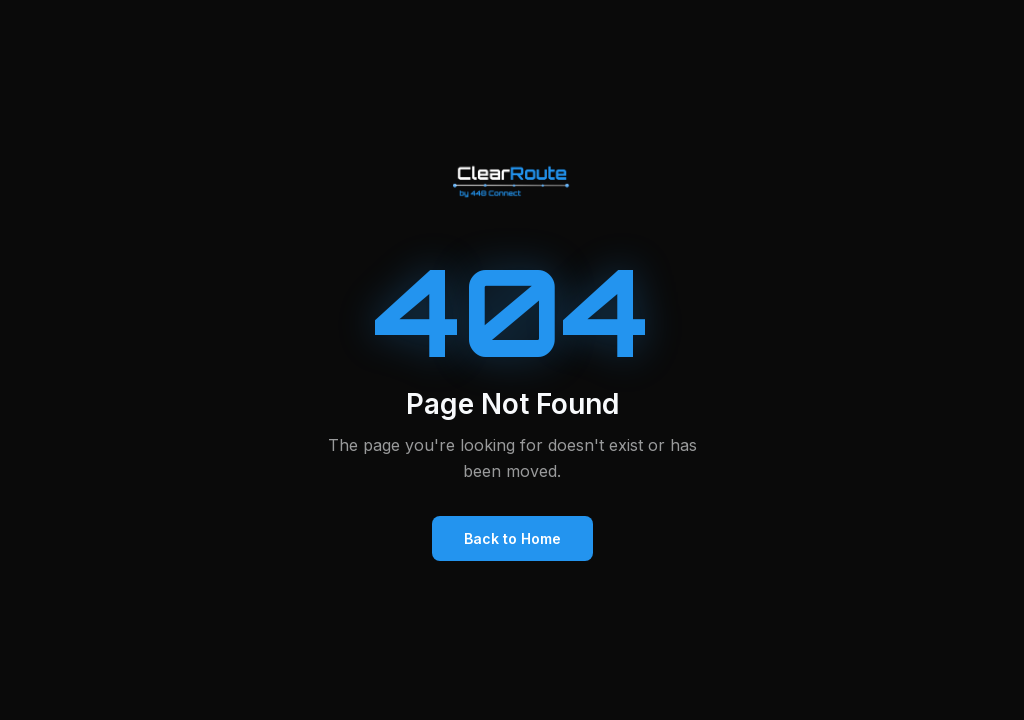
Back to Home (512, 538)
